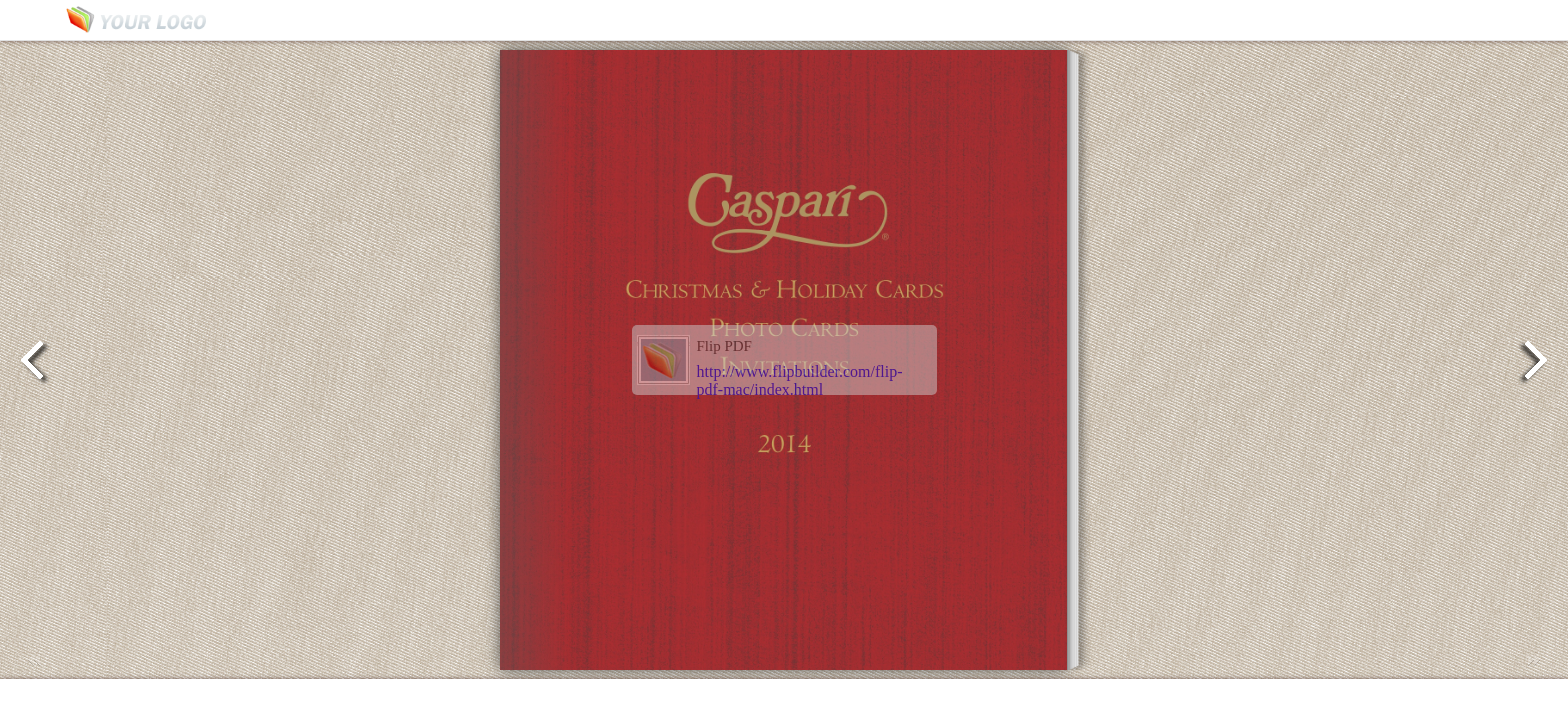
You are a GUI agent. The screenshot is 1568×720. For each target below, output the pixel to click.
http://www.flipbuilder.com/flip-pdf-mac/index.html (800, 380)
